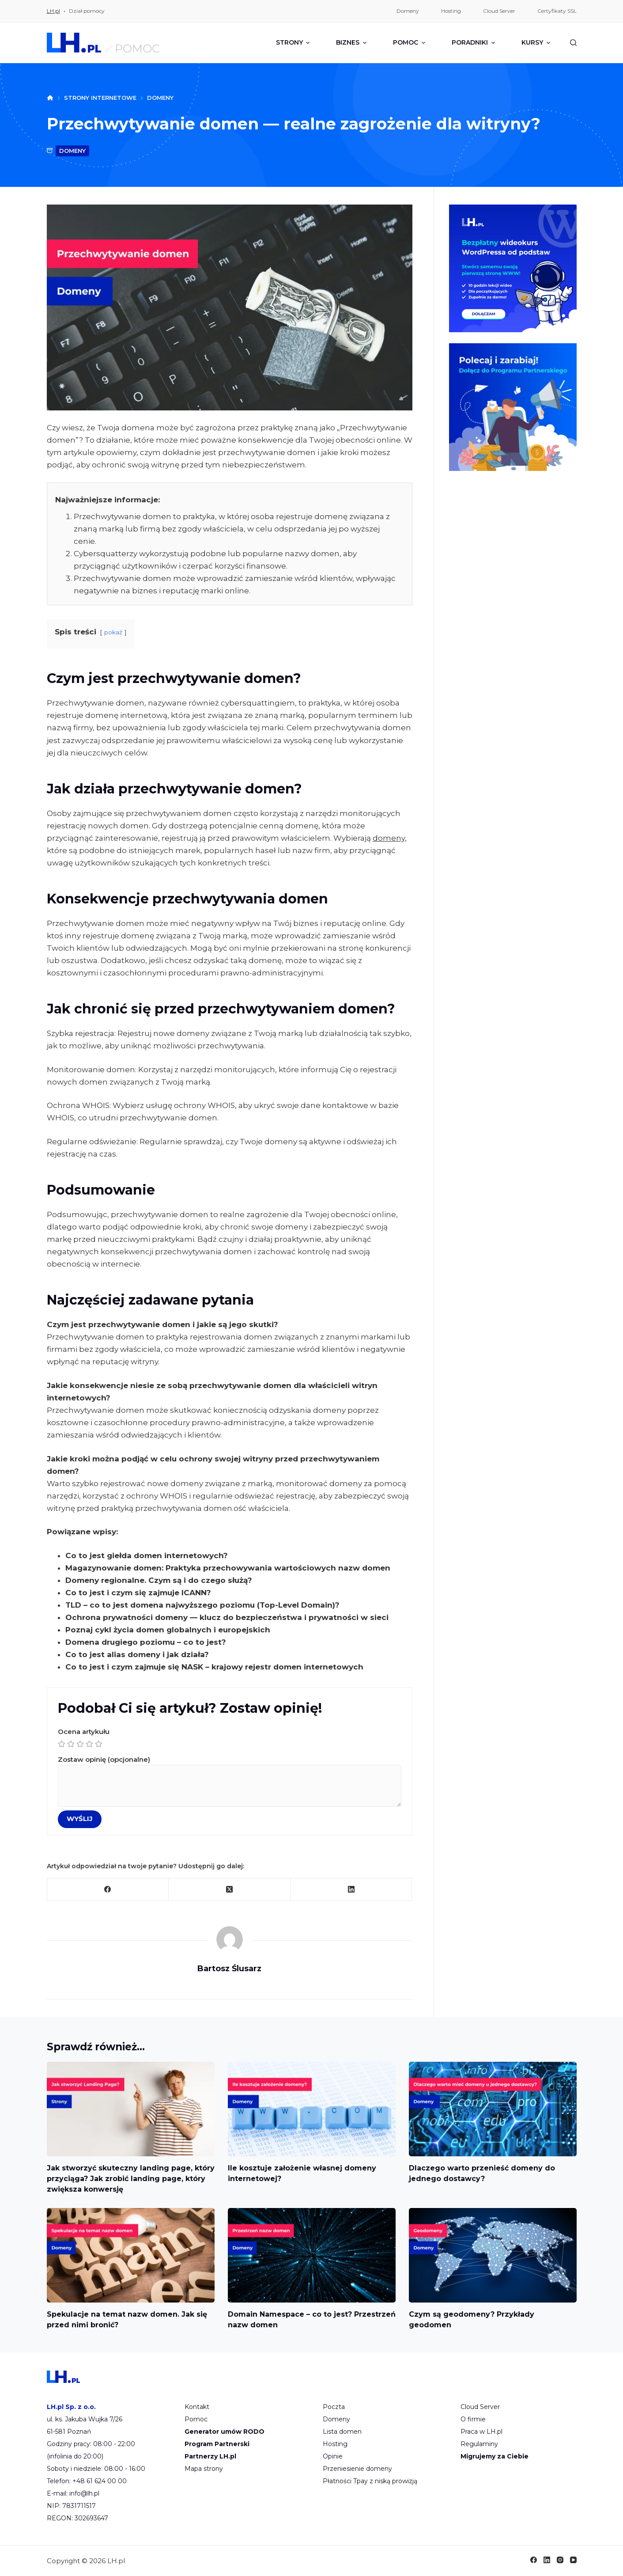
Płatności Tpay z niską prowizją (370, 2481)
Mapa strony (204, 2469)
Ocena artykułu (229, 1739)
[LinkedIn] (351, 1889)
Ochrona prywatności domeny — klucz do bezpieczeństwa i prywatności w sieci (227, 1617)
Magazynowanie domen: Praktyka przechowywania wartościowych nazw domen (227, 1567)
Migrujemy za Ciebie (495, 2456)
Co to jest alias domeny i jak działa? (137, 1654)
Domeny (336, 2419)
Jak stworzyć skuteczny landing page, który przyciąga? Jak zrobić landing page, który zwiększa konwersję (131, 2178)
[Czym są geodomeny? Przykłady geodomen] (493, 2255)
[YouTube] (573, 2560)
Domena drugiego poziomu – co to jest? (145, 1642)
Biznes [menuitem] (352, 42)
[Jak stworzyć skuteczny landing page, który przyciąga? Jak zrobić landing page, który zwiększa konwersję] (131, 2109)
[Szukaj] (573, 42)
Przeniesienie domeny (357, 2469)
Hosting (335, 2444)
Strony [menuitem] (294, 42)
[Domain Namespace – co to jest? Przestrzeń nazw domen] (312, 2255)
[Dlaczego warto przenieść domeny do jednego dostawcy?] (493, 2109)
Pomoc (196, 2419)
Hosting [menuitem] (451, 11)
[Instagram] (560, 2560)
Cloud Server (480, 2407)
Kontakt (197, 2407)
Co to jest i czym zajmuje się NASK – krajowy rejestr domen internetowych (214, 1666)
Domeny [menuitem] (407, 11)
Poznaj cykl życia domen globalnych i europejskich (167, 1629)
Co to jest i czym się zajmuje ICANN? (138, 1592)
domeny (72, 150)
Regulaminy (479, 2444)
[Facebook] (108, 1889)
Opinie (333, 2456)
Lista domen (342, 2432)
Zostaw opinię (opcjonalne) (229, 1781)
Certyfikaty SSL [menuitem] (557, 11)
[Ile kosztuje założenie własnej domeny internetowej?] (312, 2109)
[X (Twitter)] (230, 1889)
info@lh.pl (84, 2493)
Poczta (334, 2407)
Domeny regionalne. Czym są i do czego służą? (158, 1580)
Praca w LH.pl (481, 2432)
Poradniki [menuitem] (474, 42)
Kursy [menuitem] (535, 42)
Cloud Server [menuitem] (499, 11)
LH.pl (53, 11)
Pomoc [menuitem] (410, 42)
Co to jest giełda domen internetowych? (146, 1555)
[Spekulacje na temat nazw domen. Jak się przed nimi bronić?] (131, 2255)
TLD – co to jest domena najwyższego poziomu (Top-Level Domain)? (202, 1605)
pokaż (113, 632)
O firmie (473, 2419)
